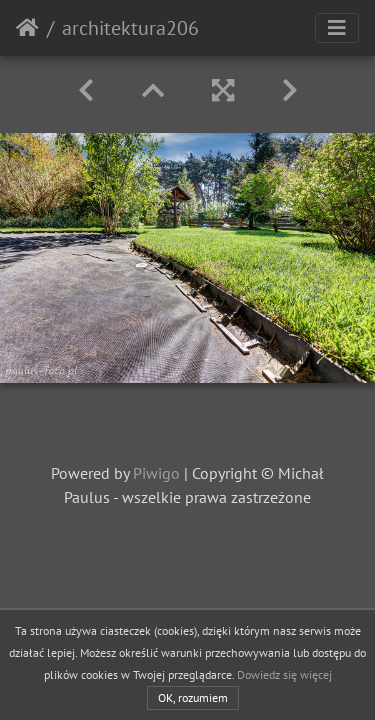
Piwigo (156, 473)
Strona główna (27, 28)
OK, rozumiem (193, 697)
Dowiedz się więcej (284, 674)
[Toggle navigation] (337, 28)
